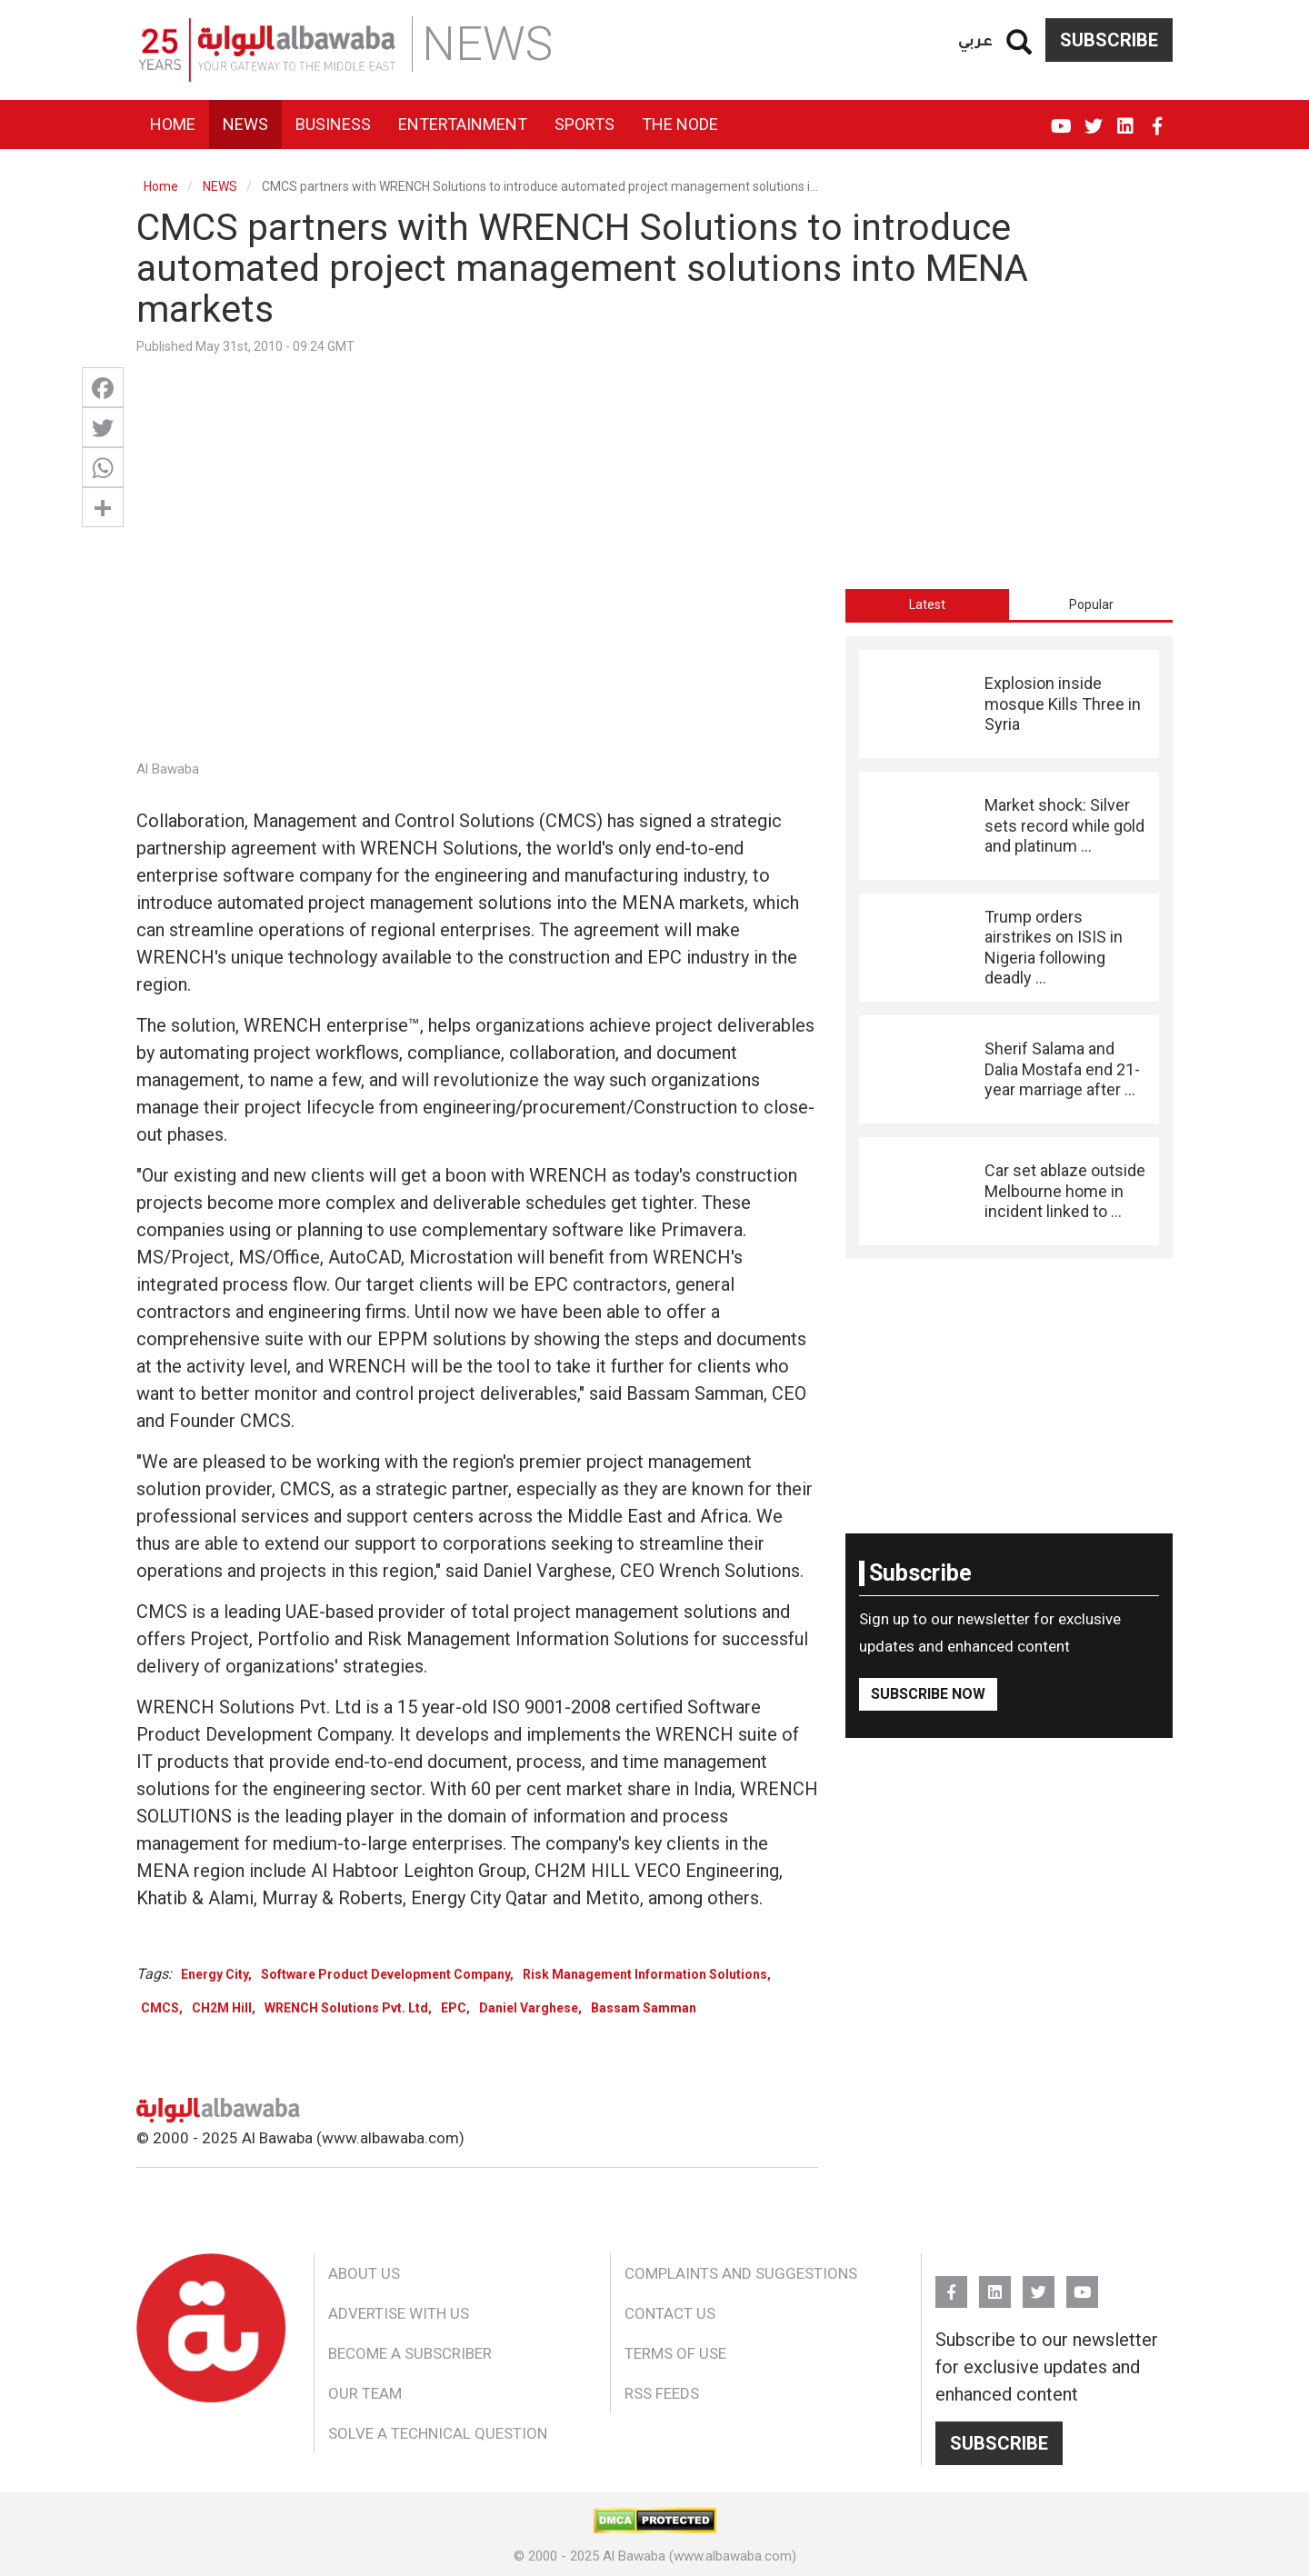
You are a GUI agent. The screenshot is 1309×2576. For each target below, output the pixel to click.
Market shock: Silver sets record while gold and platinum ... (1064, 825)
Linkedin (1125, 118)
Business (333, 124)
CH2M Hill (222, 2008)
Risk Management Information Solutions (645, 1974)
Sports (585, 124)
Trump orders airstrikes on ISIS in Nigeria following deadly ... (1053, 947)
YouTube (1061, 118)
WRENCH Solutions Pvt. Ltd (346, 2008)
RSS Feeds (662, 2393)
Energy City (214, 1974)
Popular (1091, 604)
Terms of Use (675, 2353)
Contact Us (670, 2313)
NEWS (220, 186)
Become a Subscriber (410, 2353)
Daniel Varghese (528, 2008)
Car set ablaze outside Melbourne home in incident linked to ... (1064, 1191)
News (245, 124)
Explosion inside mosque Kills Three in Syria (1062, 704)
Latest (927, 604)
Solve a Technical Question (437, 2433)
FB (1157, 118)
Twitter (1093, 118)
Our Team (365, 2393)
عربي (975, 39)
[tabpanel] (1009, 947)
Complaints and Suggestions (741, 2273)
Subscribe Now (928, 1693)
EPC (453, 2008)
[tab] (927, 604)
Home (172, 124)
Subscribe (1109, 40)
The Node (680, 124)
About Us (364, 2273)
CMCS (160, 2008)
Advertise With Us (398, 2313)
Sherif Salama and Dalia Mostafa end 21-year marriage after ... (1062, 1069)
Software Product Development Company (385, 1974)
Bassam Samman (643, 2008)
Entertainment (462, 124)
